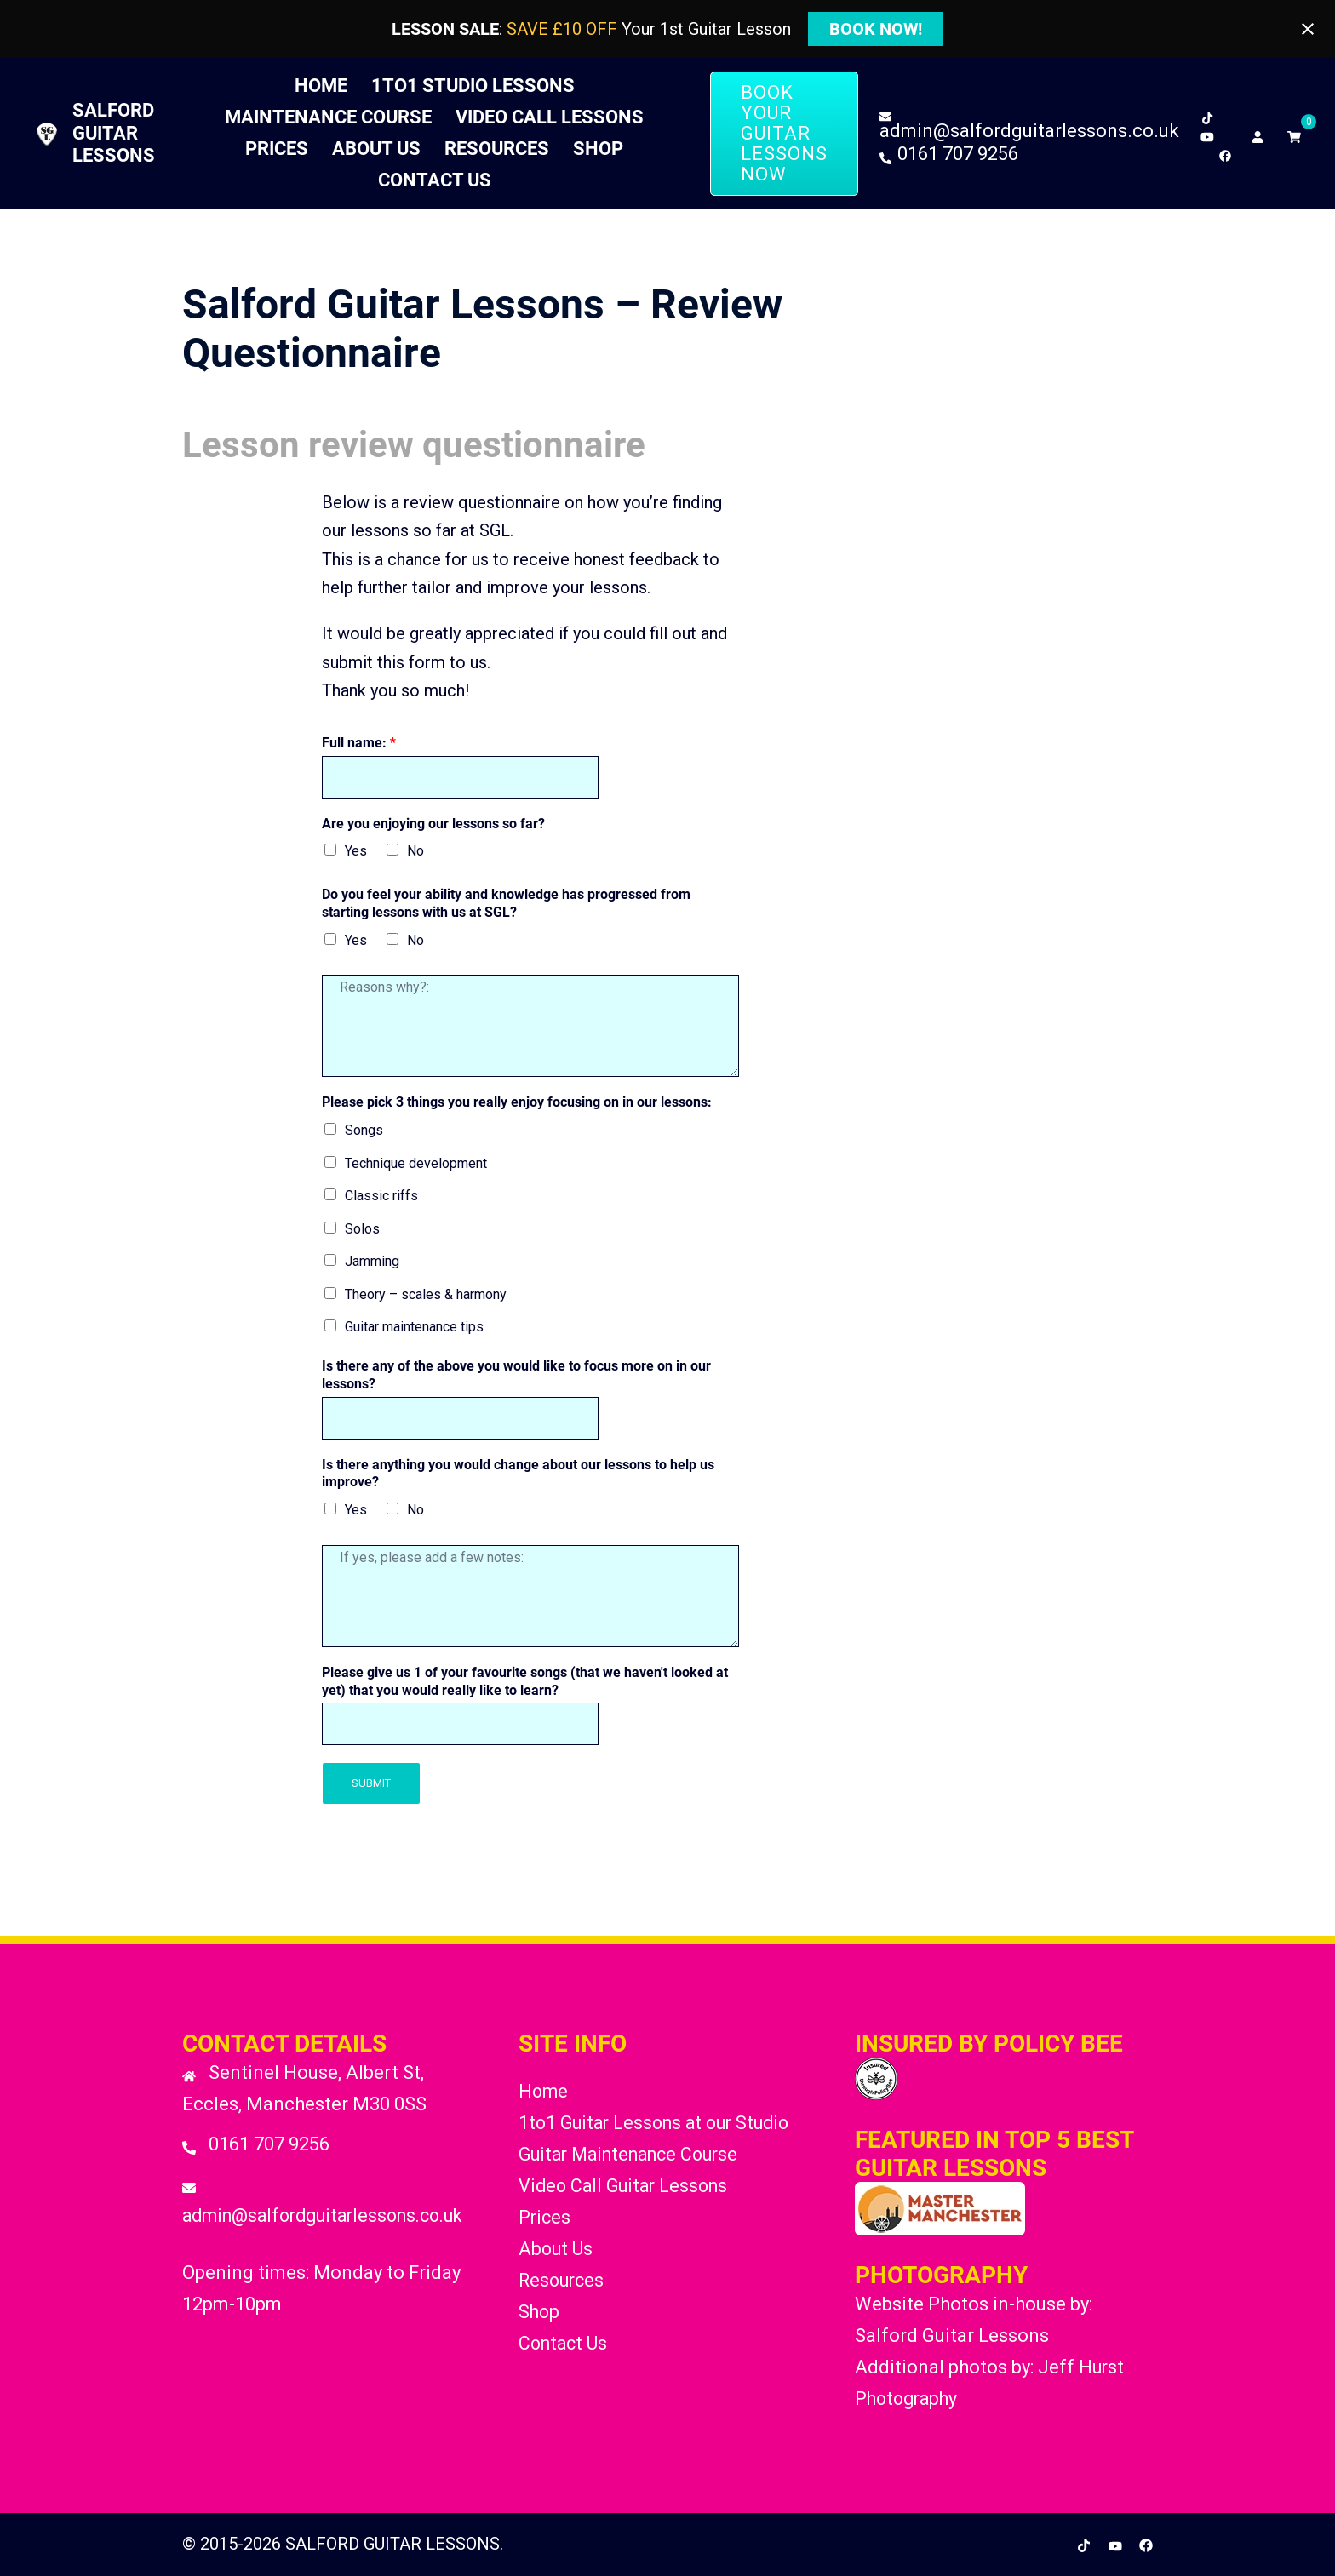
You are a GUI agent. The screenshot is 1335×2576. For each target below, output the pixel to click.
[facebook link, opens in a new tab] (1224, 152)
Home (321, 85)
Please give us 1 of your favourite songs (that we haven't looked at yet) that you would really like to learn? (525, 1681)
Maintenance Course (328, 117)
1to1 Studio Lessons (473, 85)
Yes (356, 851)
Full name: (359, 743)
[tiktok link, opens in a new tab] (1207, 114)
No (415, 851)
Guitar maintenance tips (414, 1327)
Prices (276, 148)
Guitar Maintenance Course (636, 2154)
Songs (364, 1130)
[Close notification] (1308, 29)
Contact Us (434, 180)
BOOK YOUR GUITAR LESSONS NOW (784, 133)
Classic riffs (381, 1196)
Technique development (416, 1163)
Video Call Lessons (550, 117)
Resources (496, 148)
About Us (376, 148)
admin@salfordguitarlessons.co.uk (332, 2215)
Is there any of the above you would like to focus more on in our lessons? (516, 1375)
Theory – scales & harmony (426, 1294)
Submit (371, 1783)
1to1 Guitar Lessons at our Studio (661, 2122)
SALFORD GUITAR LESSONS (113, 133)
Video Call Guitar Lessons (628, 2185)
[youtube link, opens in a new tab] (1207, 133)
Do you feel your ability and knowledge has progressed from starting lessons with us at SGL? (506, 903)
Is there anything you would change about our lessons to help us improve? (518, 1474)
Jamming (372, 1261)
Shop (598, 148)
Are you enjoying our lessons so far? (433, 824)
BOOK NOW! (875, 29)
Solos (362, 1229)
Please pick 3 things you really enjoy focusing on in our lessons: (517, 1102)
